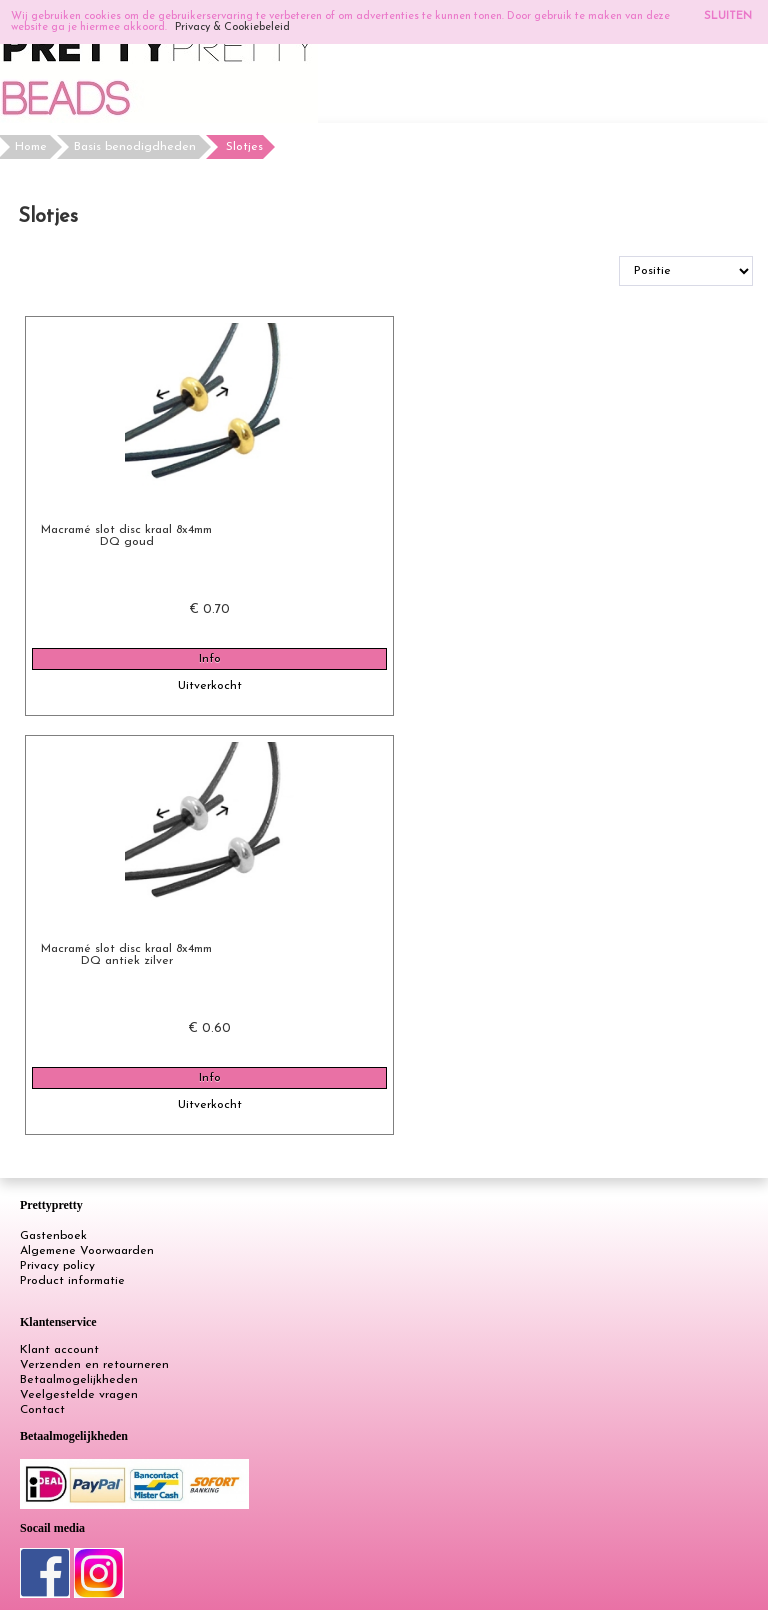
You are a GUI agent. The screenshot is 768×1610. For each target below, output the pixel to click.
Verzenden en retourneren (94, 1365)
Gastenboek (53, 1236)
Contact (42, 1410)
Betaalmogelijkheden (79, 1380)
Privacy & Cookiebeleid (232, 27)
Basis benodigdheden (135, 147)
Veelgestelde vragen (79, 1395)
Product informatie (72, 1281)
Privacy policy (57, 1266)
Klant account (59, 1350)
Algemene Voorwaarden (87, 1251)
